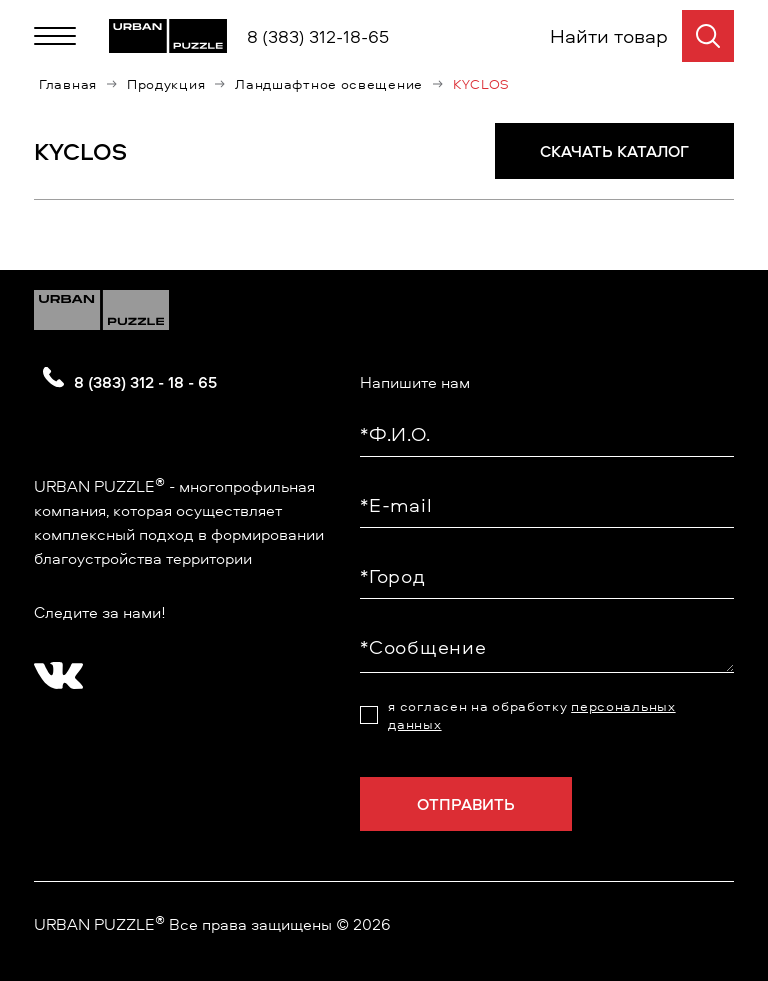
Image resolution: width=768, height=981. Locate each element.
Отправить (466, 804)
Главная (68, 84)
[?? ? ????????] (54, 669)
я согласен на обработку (531, 715)
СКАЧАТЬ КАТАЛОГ (614, 151)
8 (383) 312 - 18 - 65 (145, 382)
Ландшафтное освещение (329, 84)
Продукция (166, 84)
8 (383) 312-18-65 (318, 36)
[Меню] (55, 36)
